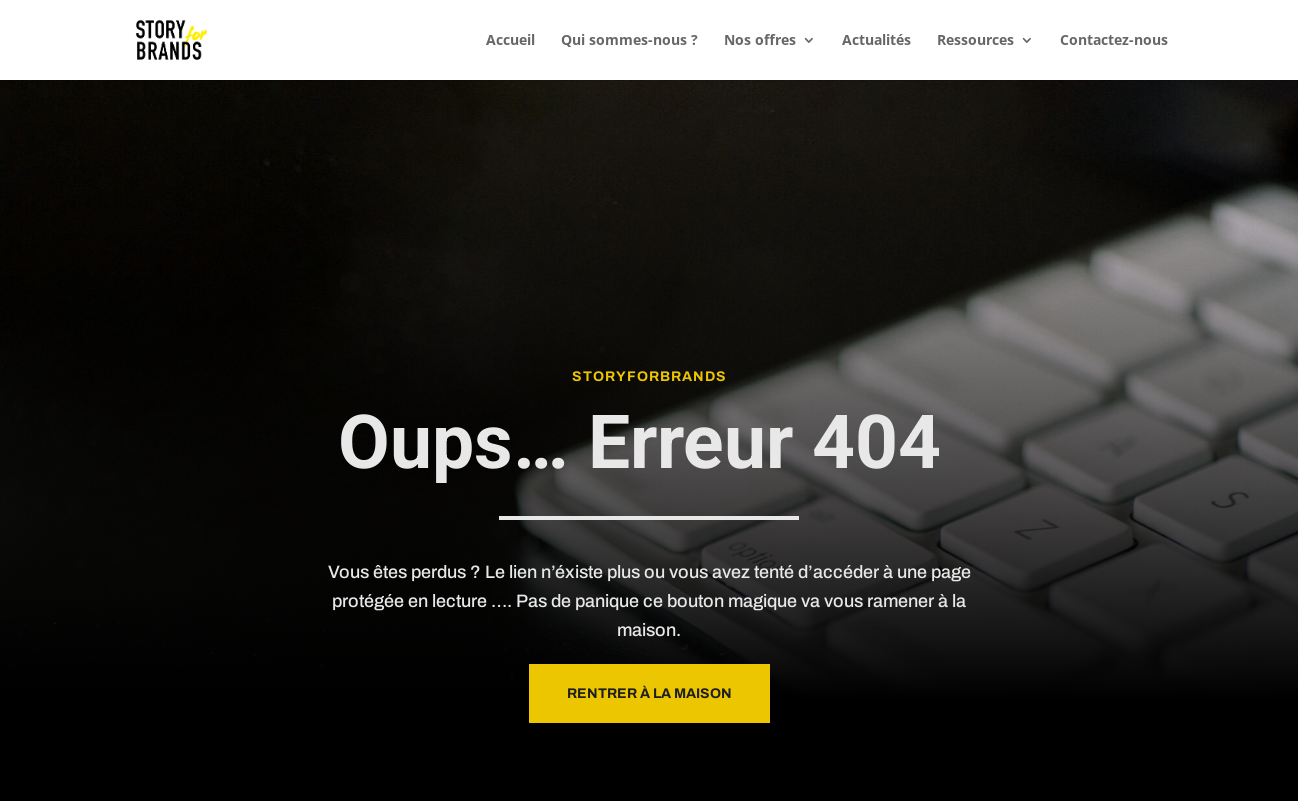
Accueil (510, 41)
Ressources (975, 41)
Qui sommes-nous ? (629, 41)
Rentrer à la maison (649, 693)
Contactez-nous (1114, 41)
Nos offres (760, 41)
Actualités (876, 41)
